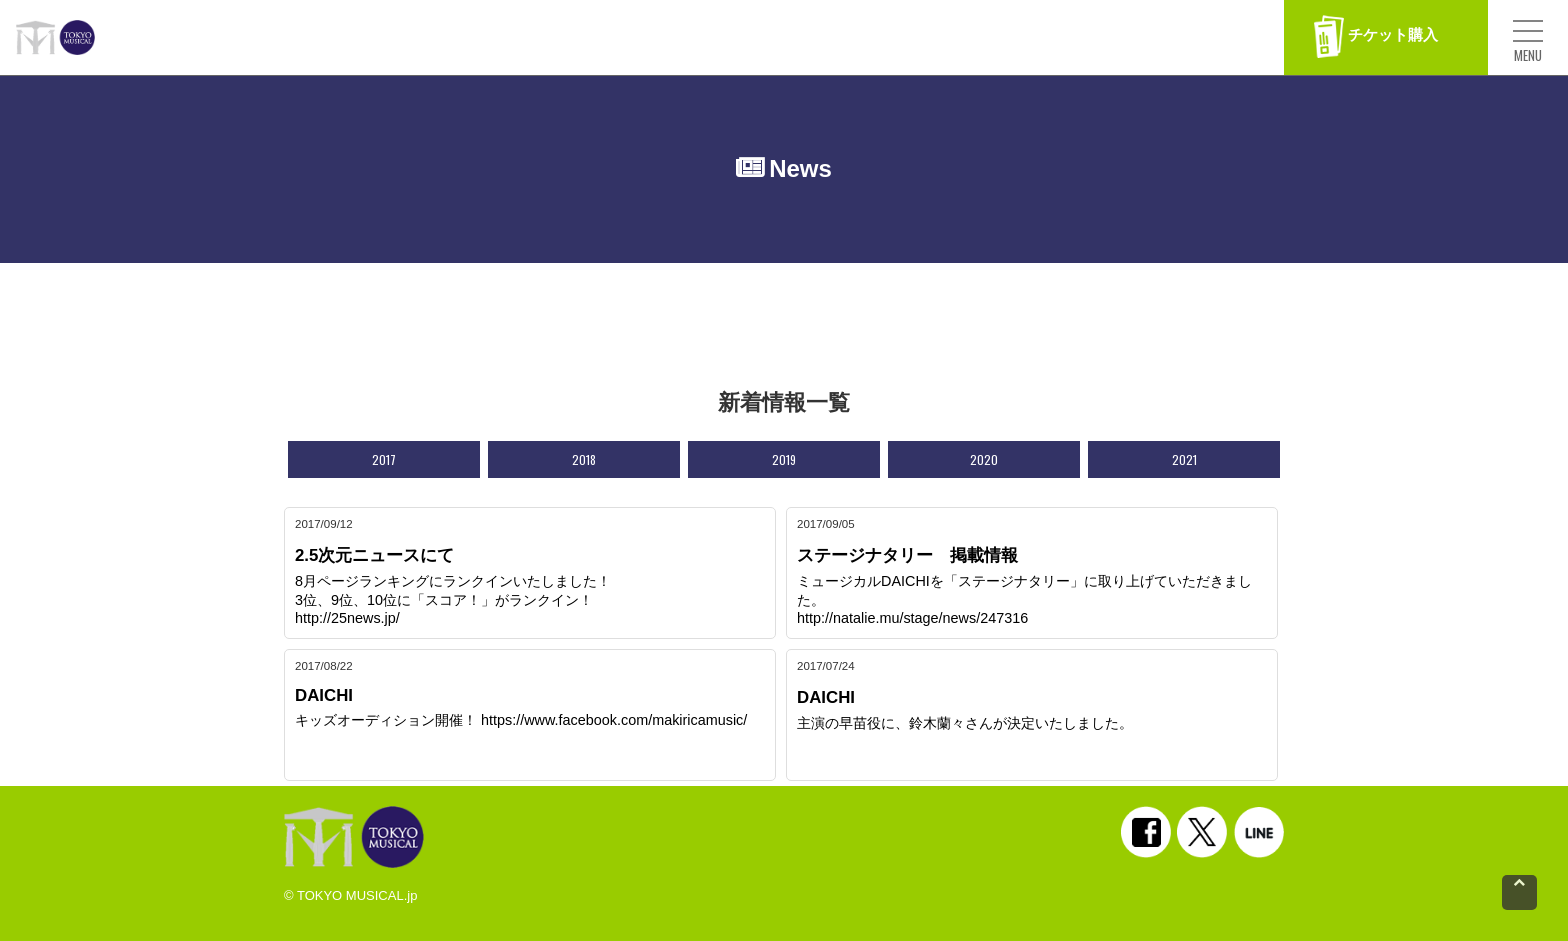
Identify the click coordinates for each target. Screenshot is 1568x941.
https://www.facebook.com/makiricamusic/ (614, 720)
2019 (784, 459)
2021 (1184, 459)
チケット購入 (1376, 36)
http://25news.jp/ (347, 618)
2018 (584, 459)
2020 (984, 459)
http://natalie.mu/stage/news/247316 (912, 618)
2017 (384, 459)
